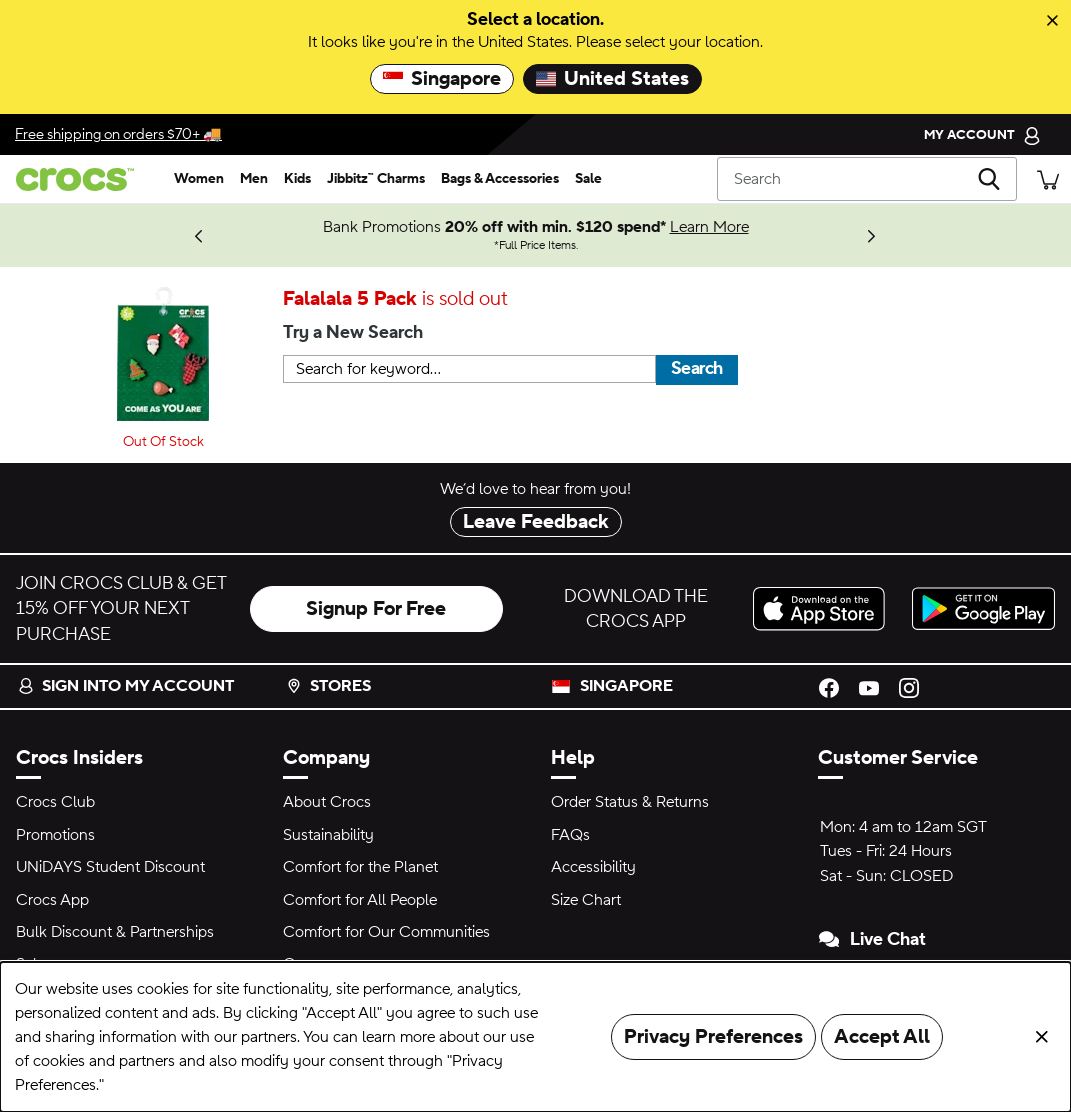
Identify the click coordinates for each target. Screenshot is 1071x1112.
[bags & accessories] (500, 179)
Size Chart (586, 900)
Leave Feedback (536, 522)
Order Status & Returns (630, 802)
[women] (199, 179)
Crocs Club (55, 802)
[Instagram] (909, 686)
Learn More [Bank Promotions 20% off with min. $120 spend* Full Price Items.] (709, 227)
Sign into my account (126, 686)
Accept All (882, 1037)
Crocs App (52, 900)
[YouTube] (869, 686)
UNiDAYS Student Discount (110, 867)
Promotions (55, 835)
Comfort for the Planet (360, 867)
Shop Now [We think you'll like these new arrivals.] (93, 235)
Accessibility (593, 867)
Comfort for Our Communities (386, 932)
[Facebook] (829, 686)
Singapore (442, 79)
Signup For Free (376, 609)
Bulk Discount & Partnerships (115, 932)
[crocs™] (83, 179)
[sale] (588, 179)
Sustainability (328, 835)
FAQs (570, 835)
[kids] (297, 179)
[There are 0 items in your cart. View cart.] (1048, 178)
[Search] (867, 179)
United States (612, 79)
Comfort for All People (360, 900)
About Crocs (327, 802)
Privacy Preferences (713, 1037)
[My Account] (982, 135)
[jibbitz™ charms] (376, 179)
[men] (254, 179)
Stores (328, 686)
